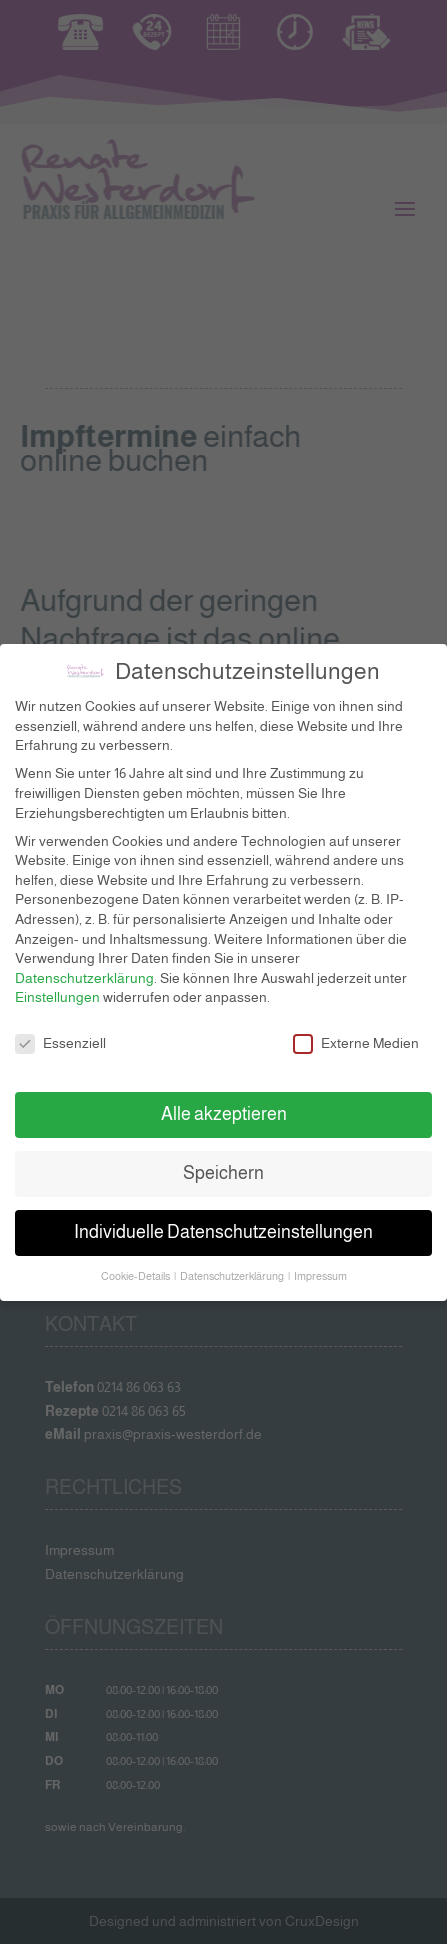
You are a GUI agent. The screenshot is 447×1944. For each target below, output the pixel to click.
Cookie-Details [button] (136, 1265)
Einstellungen (57, 986)
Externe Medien (356, 1032)
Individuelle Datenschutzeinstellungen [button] (223, 1221)
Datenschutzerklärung (84, 967)
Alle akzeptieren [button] (224, 1103)
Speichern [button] (223, 1162)
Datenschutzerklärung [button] (233, 1265)
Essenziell (60, 1032)
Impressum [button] (320, 1265)
